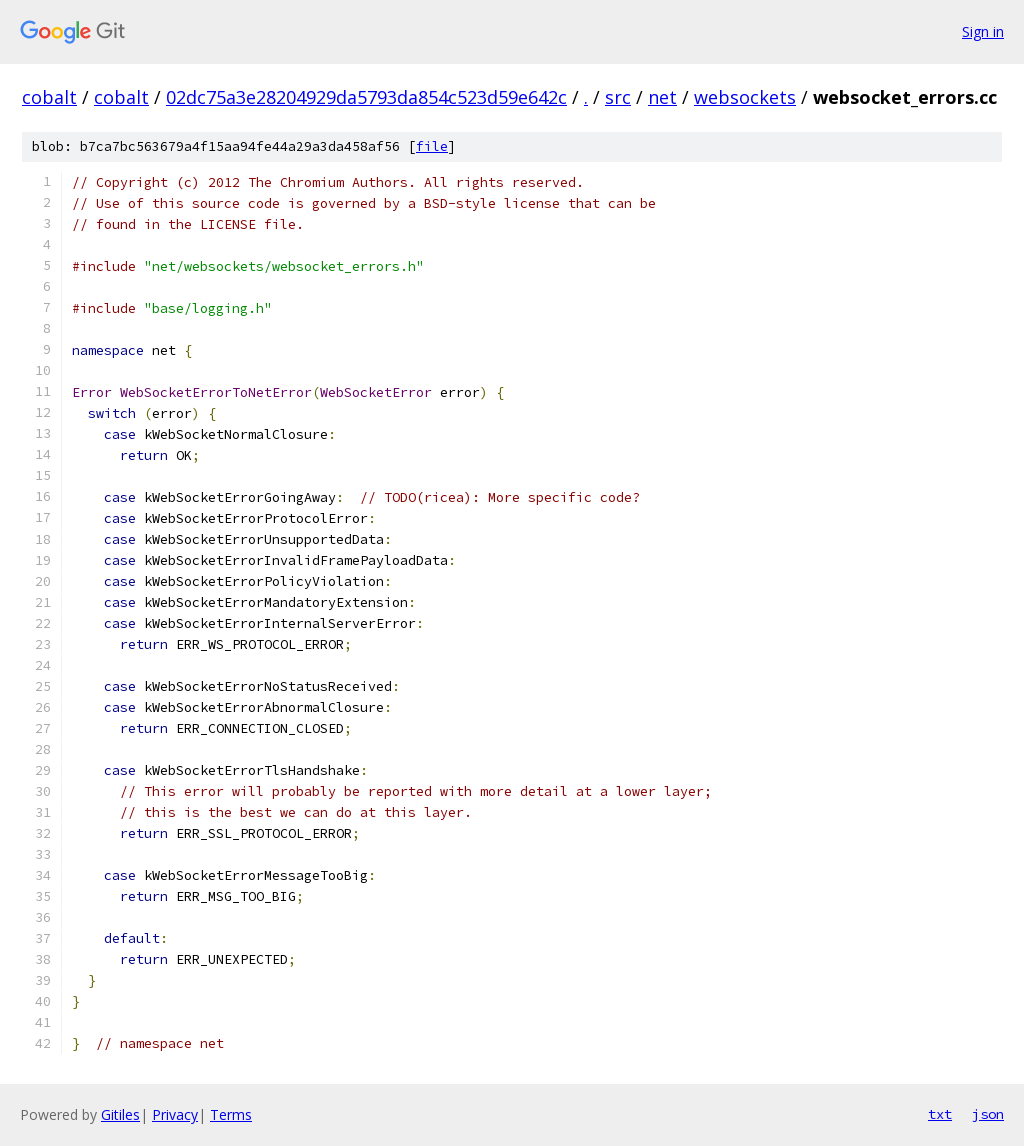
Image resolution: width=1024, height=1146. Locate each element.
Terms (231, 1114)
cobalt (49, 97)
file (432, 146)
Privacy (175, 1114)
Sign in (983, 31)
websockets (745, 97)
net (662, 97)
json (988, 1114)
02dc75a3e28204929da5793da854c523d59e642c (366, 97)
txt (940, 1114)
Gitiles (120, 1114)
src (618, 97)
